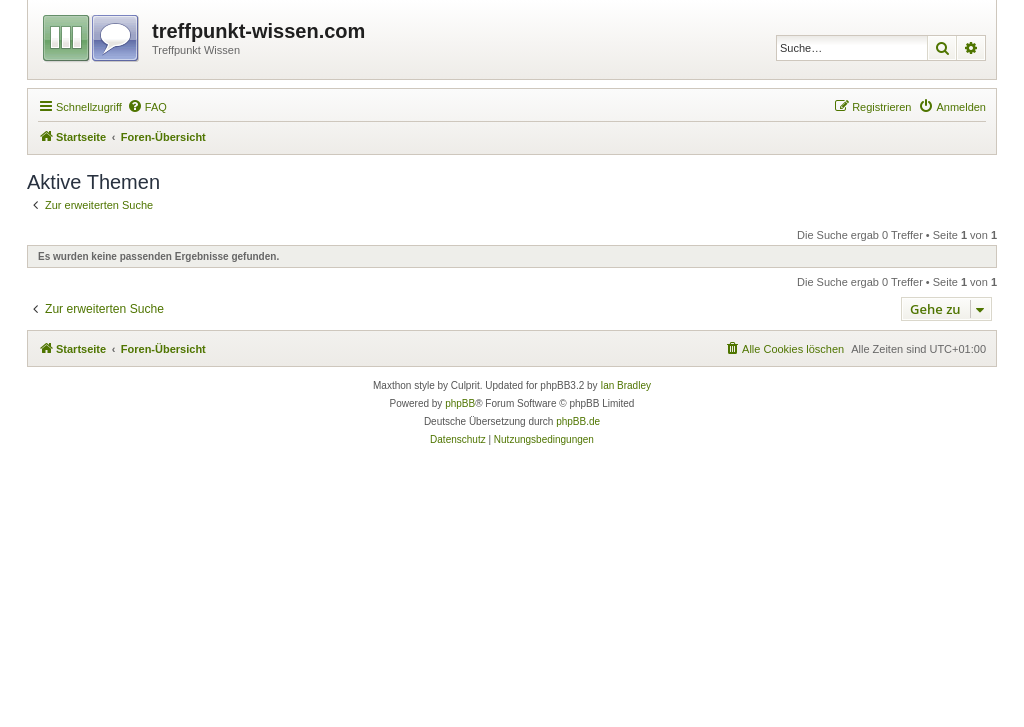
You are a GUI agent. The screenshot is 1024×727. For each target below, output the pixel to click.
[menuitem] (147, 107)
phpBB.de (578, 421)
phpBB (460, 403)
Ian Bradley (625, 385)
